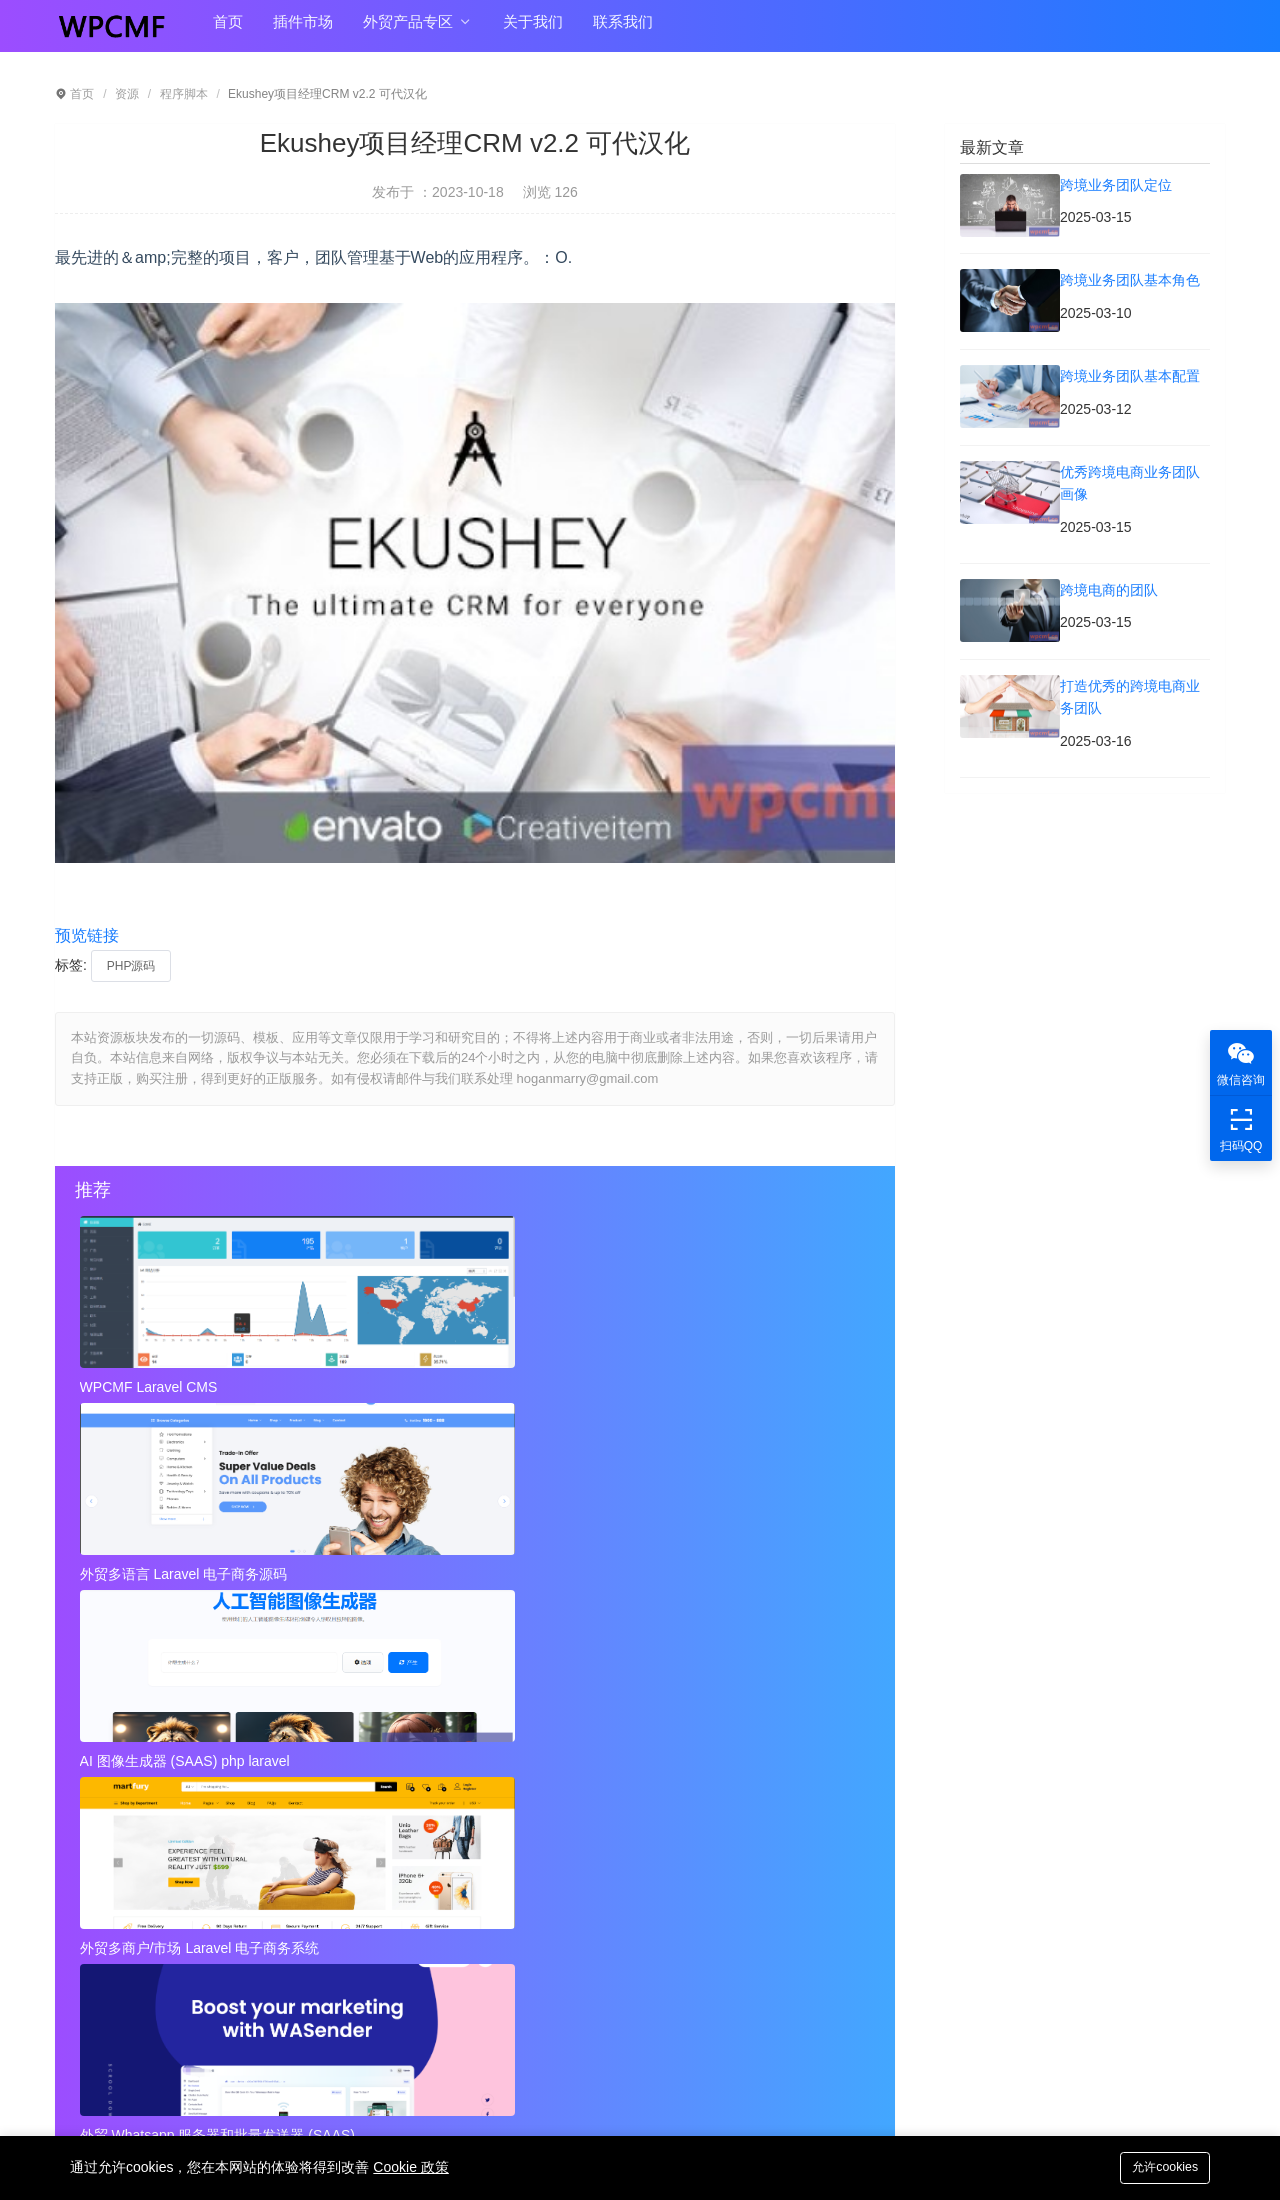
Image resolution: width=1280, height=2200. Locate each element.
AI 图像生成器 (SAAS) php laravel (713, 1387)
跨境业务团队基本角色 (546, 1748)
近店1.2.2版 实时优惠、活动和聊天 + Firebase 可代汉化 (284, 1640)
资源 (127, 94)
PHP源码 (131, 966)
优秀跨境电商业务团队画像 (560, 1788)
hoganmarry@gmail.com (728, 2016)
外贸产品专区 (417, 32)
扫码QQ (1241, 1128)
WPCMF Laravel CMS (151, 1387)
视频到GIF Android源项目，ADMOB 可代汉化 (215, 1908)
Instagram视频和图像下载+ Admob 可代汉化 (614, 1908)
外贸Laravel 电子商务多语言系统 (710, 1567)
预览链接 (87, 935)
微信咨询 (1241, 1062)
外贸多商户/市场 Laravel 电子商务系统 (202, 1567)
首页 (228, 31)
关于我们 (533, 31)
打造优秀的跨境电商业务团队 (567, 1828)
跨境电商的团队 (122, 1828)
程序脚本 (184, 94)
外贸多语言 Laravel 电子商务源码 (449, 1387)
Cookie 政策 (410, 2167)
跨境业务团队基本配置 (143, 1788)
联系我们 (623, 31)
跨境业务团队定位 (129, 1748)
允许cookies (1160, 2166)
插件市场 (303, 31)
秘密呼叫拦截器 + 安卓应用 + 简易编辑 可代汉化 (674, 1640)
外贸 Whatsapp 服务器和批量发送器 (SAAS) (469, 1567)
